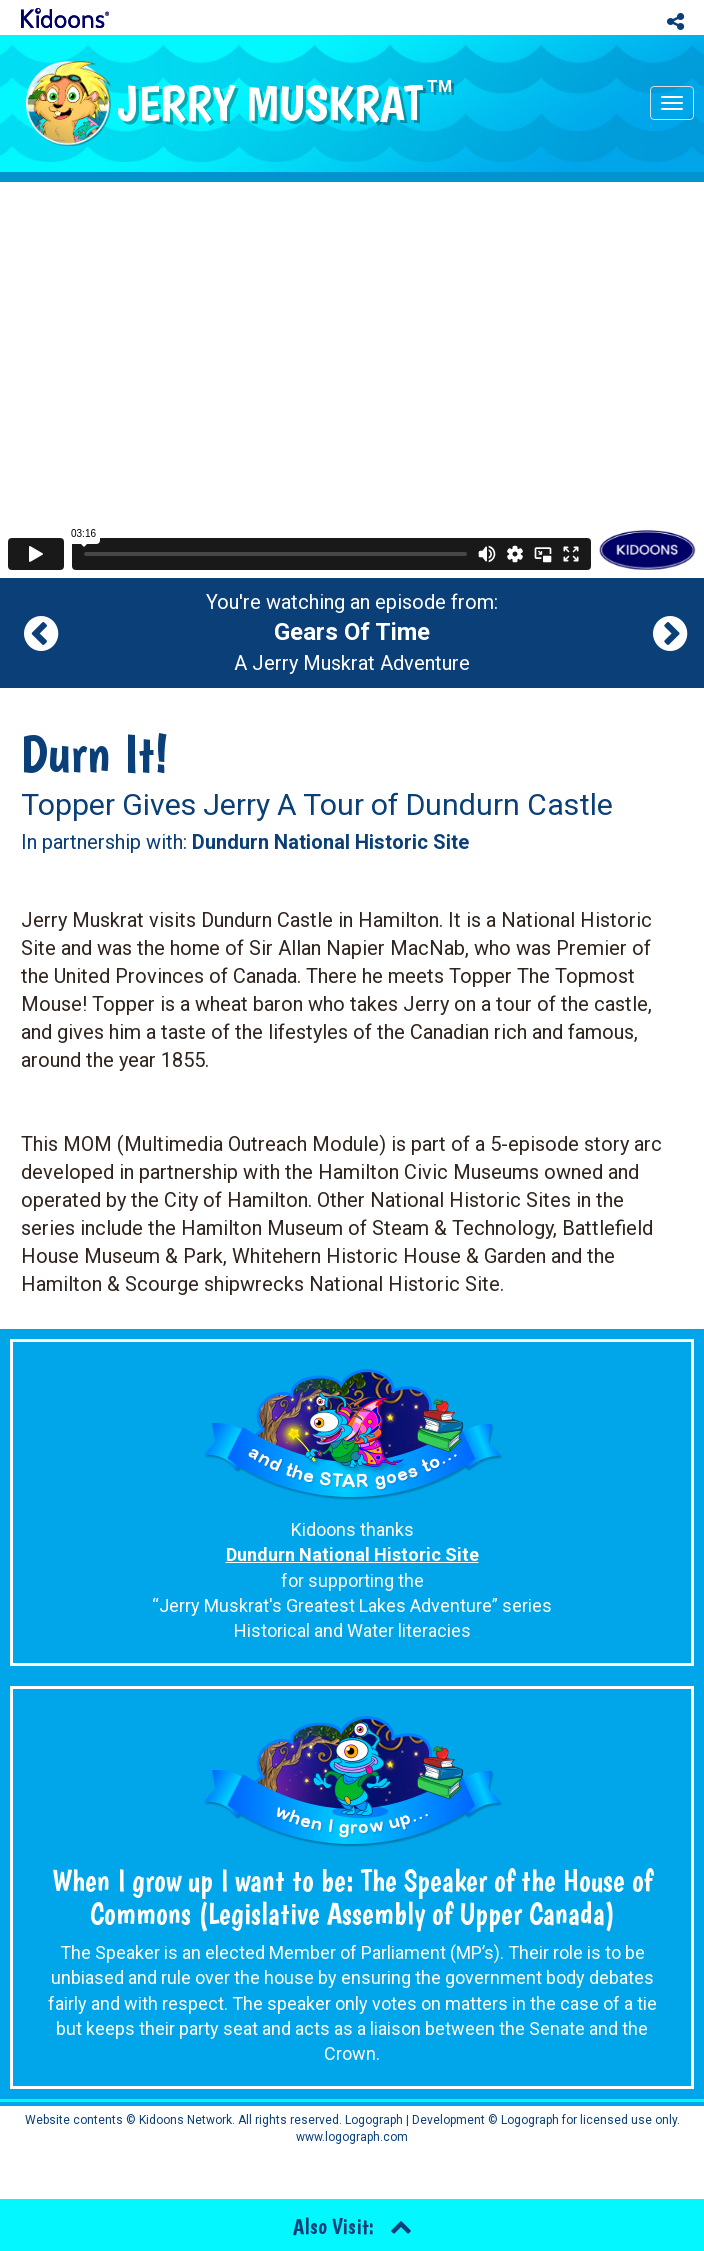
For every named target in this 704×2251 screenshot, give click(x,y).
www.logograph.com (352, 2137)
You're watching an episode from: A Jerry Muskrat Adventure (352, 633)
